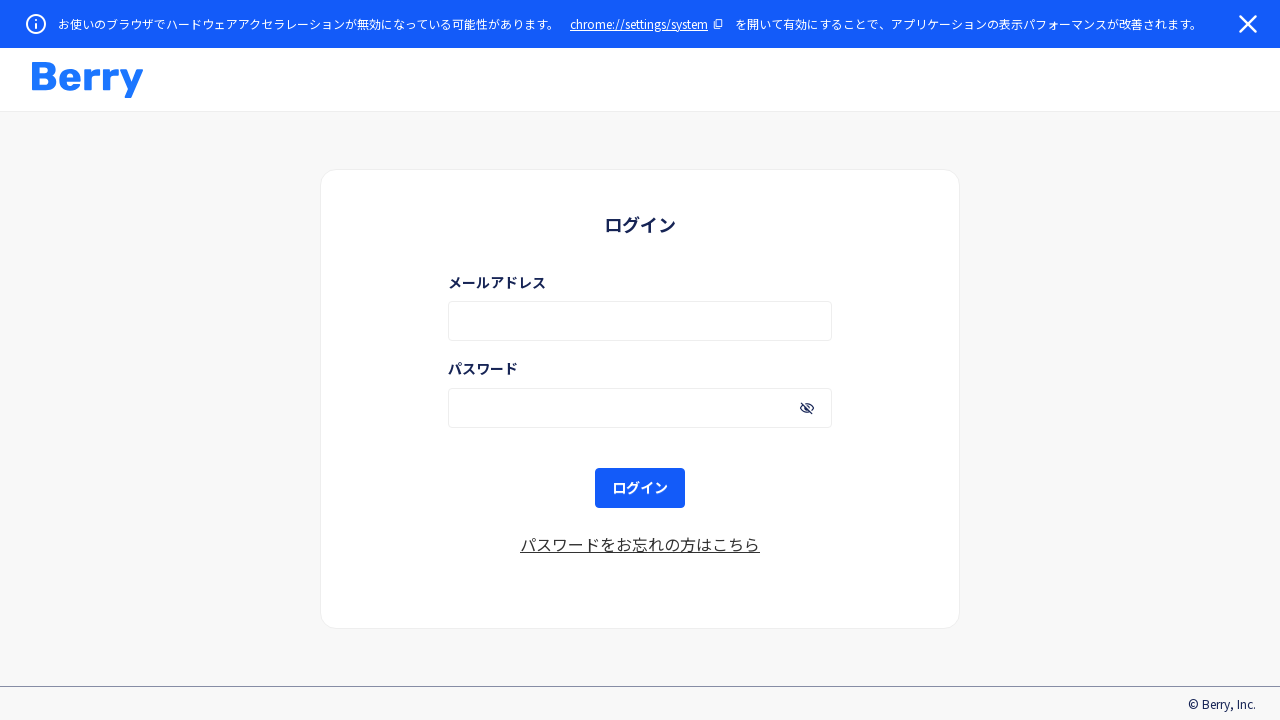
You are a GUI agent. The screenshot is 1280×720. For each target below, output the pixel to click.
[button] (87, 80)
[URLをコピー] (647, 24)
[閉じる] (1248, 24)
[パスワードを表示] (807, 408)
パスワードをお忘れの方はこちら (640, 544)
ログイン (640, 487)
